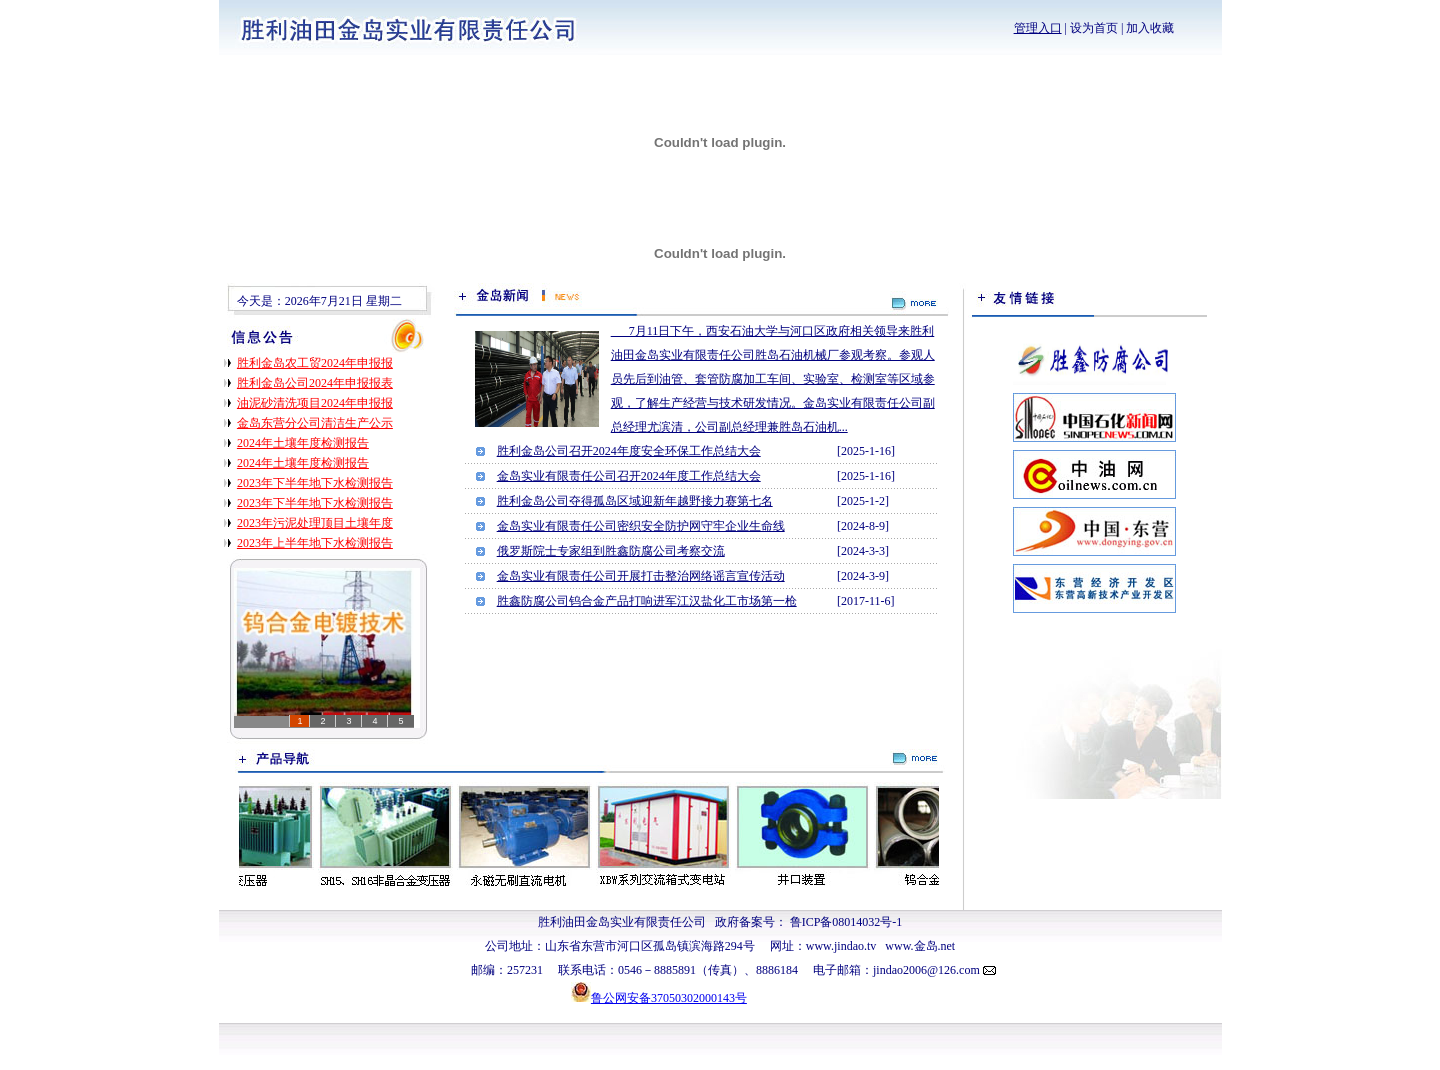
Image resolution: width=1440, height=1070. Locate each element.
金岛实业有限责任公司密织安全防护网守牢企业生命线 (641, 526)
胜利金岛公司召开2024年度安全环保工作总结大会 (629, 451)
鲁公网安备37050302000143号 (669, 998)
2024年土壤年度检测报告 (303, 443)
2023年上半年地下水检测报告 (315, 543)
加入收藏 (1150, 28)
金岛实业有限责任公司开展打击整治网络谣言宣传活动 (641, 576)
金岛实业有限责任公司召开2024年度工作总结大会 (629, 476)
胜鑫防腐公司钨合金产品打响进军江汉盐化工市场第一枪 (647, 601)
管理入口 (1038, 28)
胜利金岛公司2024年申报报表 (315, 383)
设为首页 (1094, 28)
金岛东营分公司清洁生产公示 (315, 423)
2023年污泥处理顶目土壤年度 (315, 523)
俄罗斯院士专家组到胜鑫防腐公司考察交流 (611, 551)
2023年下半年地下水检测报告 (315, 483)
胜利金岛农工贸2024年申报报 (315, 363)
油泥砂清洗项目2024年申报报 (315, 403)
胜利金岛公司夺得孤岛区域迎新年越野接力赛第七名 (635, 501)
